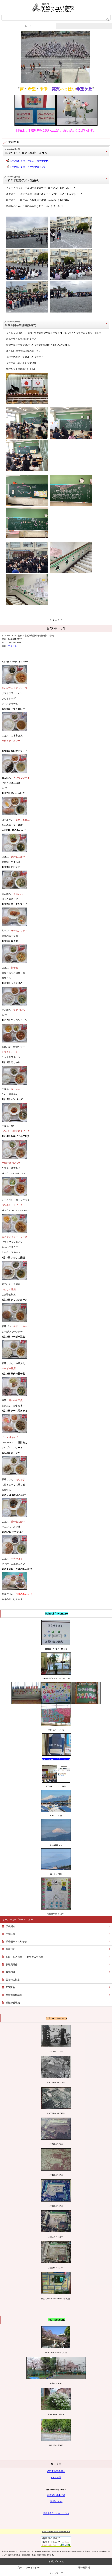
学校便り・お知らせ (16, 1941)
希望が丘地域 (13, 2002)
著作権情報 (84, 2567)
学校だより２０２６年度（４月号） (27, 153)
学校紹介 (10, 1926)
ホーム (27, 26)
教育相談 (10, 1972)
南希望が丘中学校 (56, 2495)
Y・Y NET (56, 2477)
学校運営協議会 (14, 1995)
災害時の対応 (13, 1979)
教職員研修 (11, 1964)
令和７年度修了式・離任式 (22, 180)
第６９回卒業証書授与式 (20, 325)
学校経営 (10, 1933)
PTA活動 (10, 1987)
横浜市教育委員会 (56, 2471)
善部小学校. (56, 2501)
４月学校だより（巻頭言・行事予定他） (28, 160)
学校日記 (10, 1949)
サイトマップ (56, 2573)
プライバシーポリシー (28, 2567)
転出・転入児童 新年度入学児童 (24, 1956)
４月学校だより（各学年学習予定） (26, 167)
